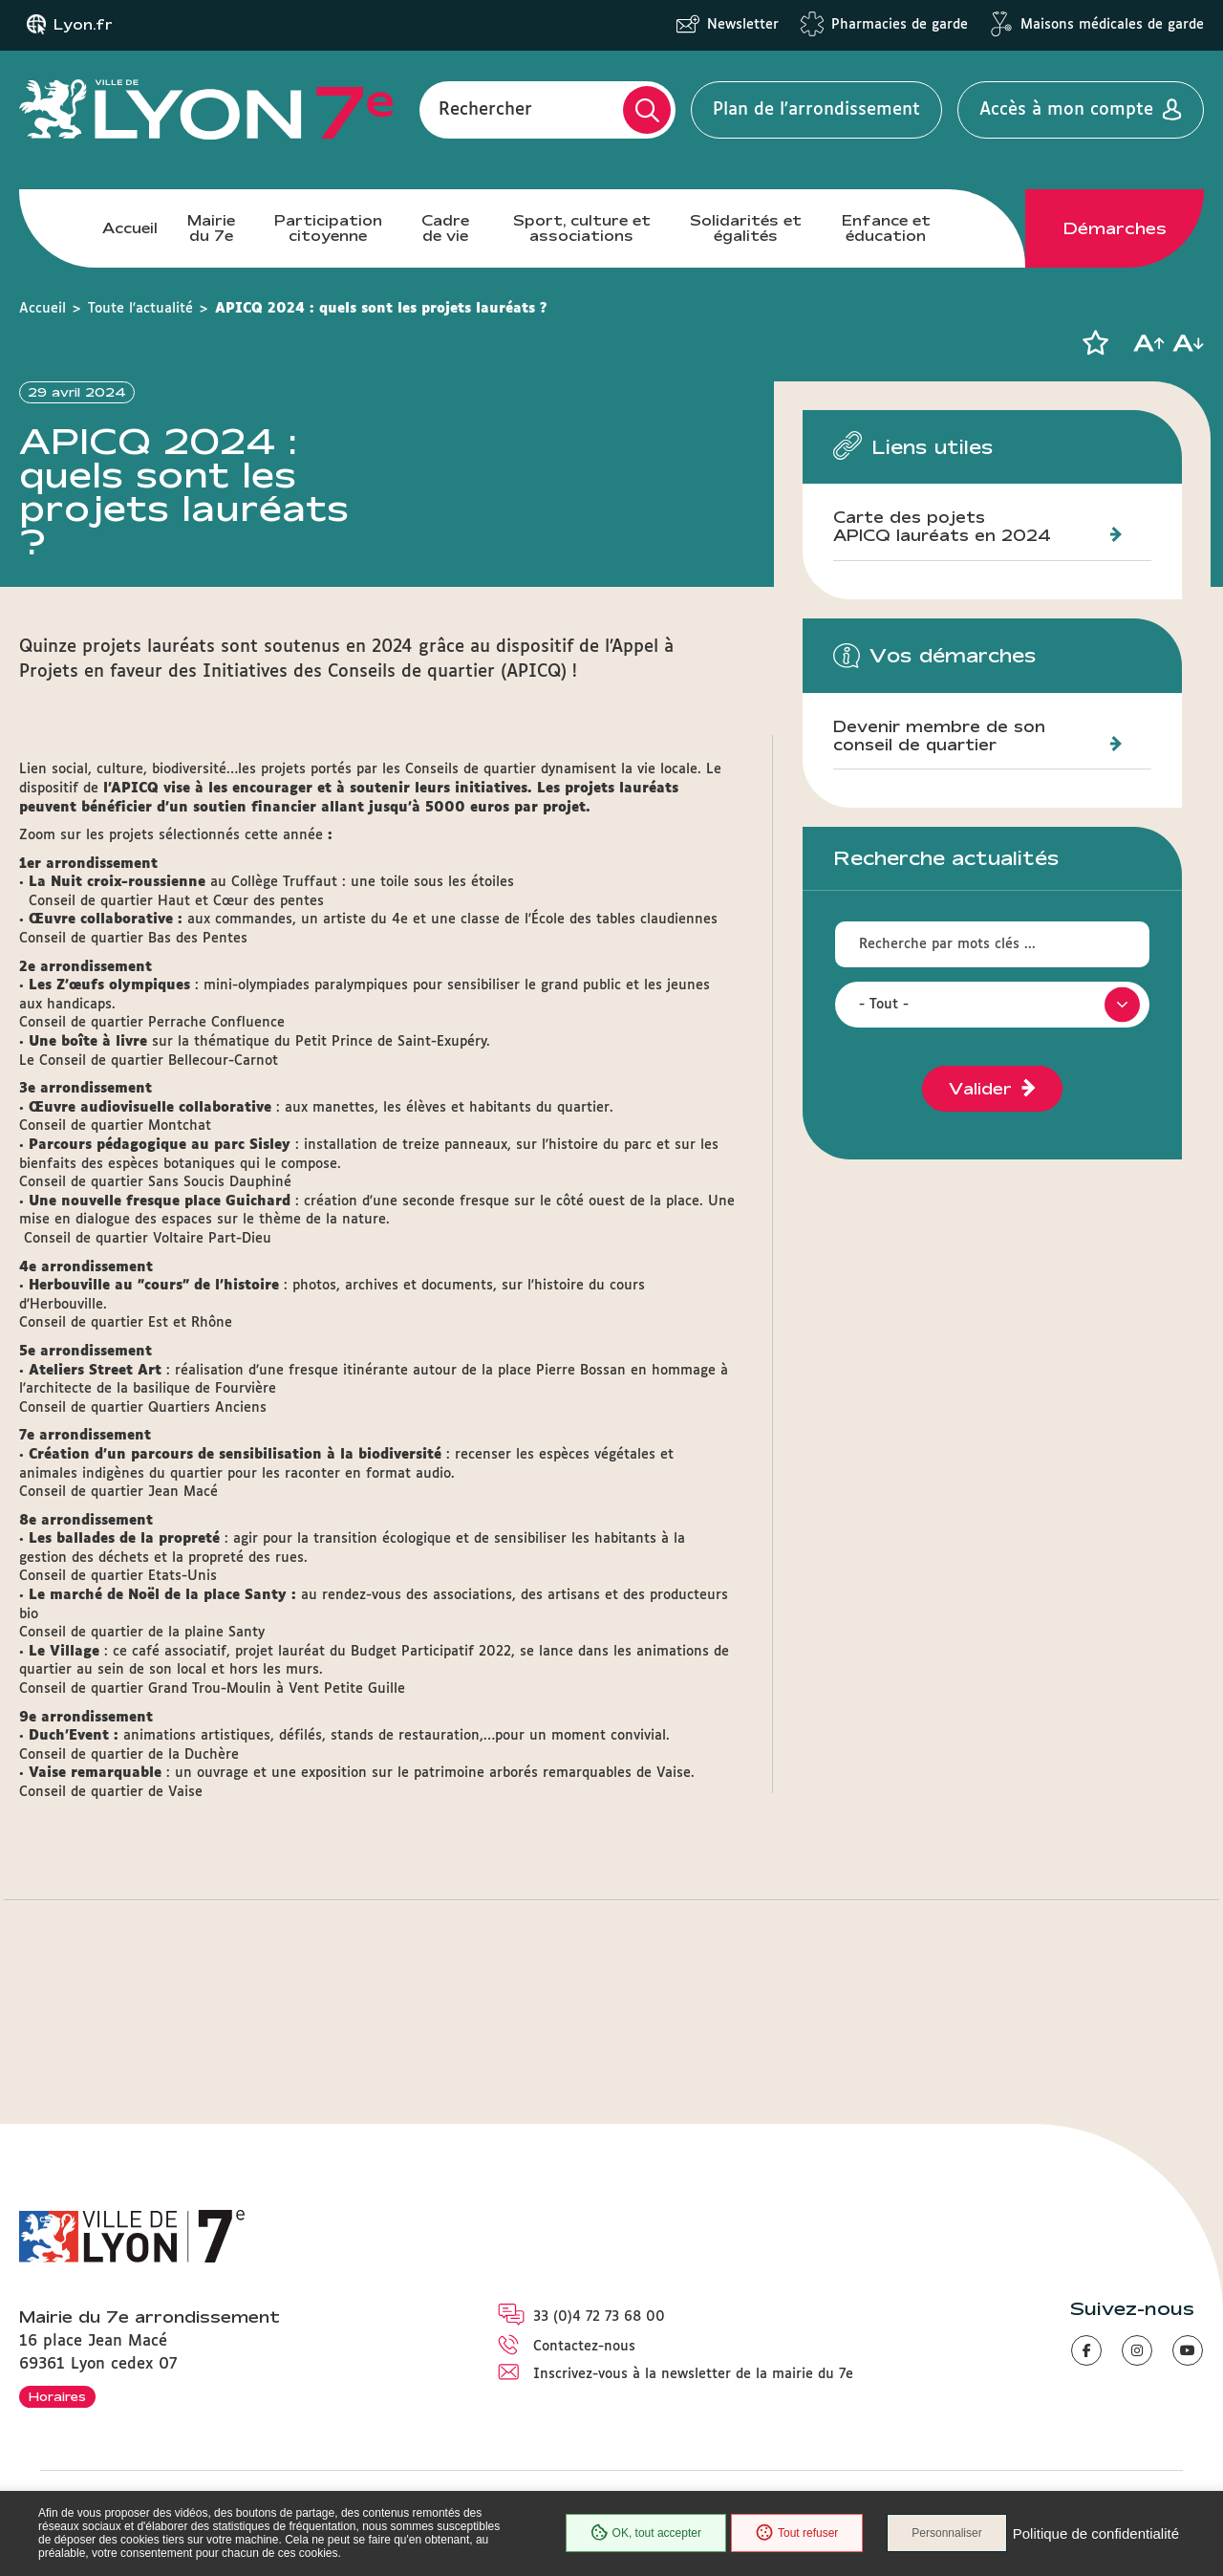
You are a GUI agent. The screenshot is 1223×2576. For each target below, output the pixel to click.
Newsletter (743, 25)
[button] (1095, 343)
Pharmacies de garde (899, 25)
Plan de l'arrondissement (816, 110)
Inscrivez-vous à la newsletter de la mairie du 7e (693, 2374)
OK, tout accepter (645, 2533)
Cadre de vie (445, 228)
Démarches (1115, 228)
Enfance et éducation (886, 228)
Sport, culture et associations (582, 228)
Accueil (130, 228)
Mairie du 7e (211, 228)
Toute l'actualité (140, 308)
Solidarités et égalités (746, 228)
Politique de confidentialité (1096, 2533)
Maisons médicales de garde (1112, 25)
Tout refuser (797, 2533)
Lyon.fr (83, 24)
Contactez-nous (584, 2346)
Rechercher (485, 110)
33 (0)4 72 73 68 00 (599, 2317)
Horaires (57, 2396)
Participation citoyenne (328, 228)
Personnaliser (946, 2533)
